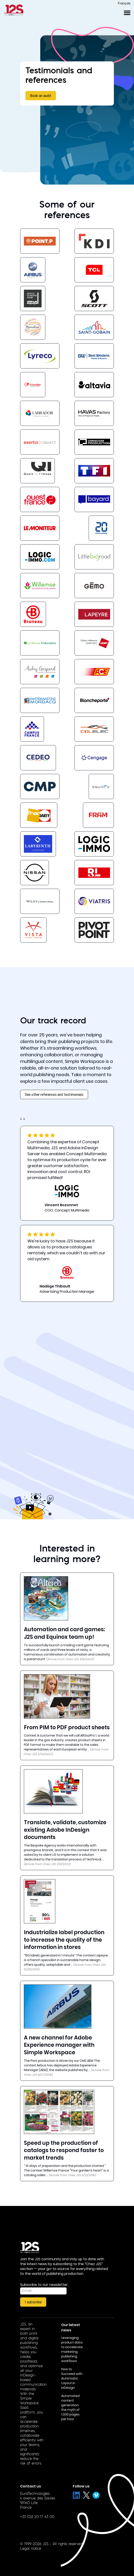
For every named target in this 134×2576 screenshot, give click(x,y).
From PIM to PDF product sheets (67, 1727)
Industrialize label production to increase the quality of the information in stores (64, 1940)
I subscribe (33, 2302)
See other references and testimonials (54, 1094)
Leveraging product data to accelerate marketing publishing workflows (72, 2349)
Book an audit (40, 95)
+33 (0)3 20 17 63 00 (37, 2517)
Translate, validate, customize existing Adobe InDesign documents (65, 1830)
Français (124, 3)
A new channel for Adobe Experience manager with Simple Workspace (59, 2045)
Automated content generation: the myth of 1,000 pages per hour (70, 2407)
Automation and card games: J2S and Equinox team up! (64, 1633)
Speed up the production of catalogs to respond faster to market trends (64, 2150)
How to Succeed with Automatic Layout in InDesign (71, 2378)
